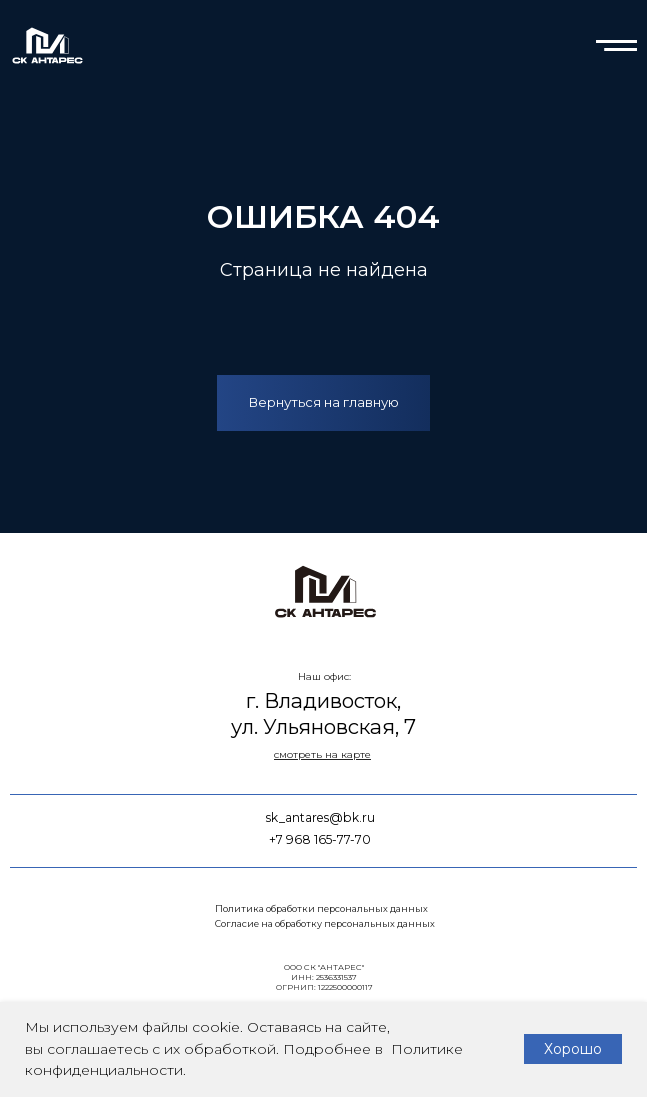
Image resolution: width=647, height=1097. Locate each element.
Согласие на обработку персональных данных (325, 923)
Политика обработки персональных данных (321, 908)
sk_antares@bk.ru (320, 817)
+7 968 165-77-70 (320, 839)
